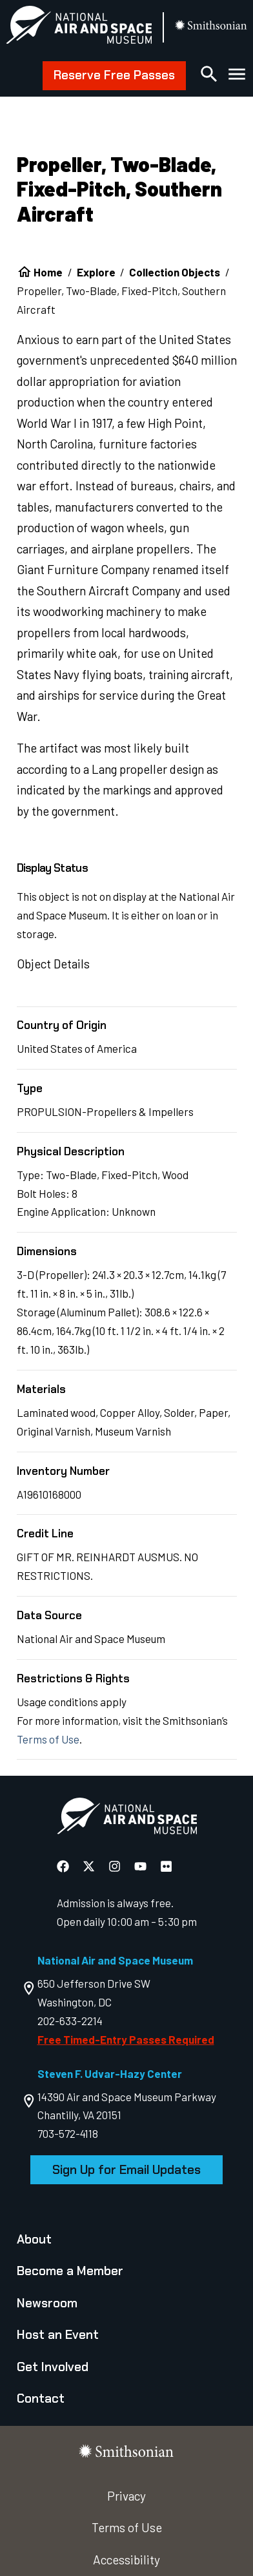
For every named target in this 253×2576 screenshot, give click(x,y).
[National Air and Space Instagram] (115, 1866)
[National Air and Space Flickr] (166, 1866)
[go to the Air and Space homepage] (127, 1819)
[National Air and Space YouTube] (141, 1866)
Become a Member (70, 2271)
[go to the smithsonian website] (211, 26)
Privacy (126, 2495)
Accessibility (126, 2559)
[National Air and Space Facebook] (64, 1866)
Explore (96, 271)
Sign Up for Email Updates (126, 2170)
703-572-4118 (67, 2133)
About (34, 2239)
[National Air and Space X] (90, 1866)
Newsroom (47, 2303)
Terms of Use (48, 1739)
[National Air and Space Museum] (79, 27)
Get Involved (52, 2367)
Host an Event (58, 2335)
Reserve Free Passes (114, 75)
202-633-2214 (70, 2020)
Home (48, 271)
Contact (41, 2398)
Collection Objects (174, 271)
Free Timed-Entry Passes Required (125, 2039)
